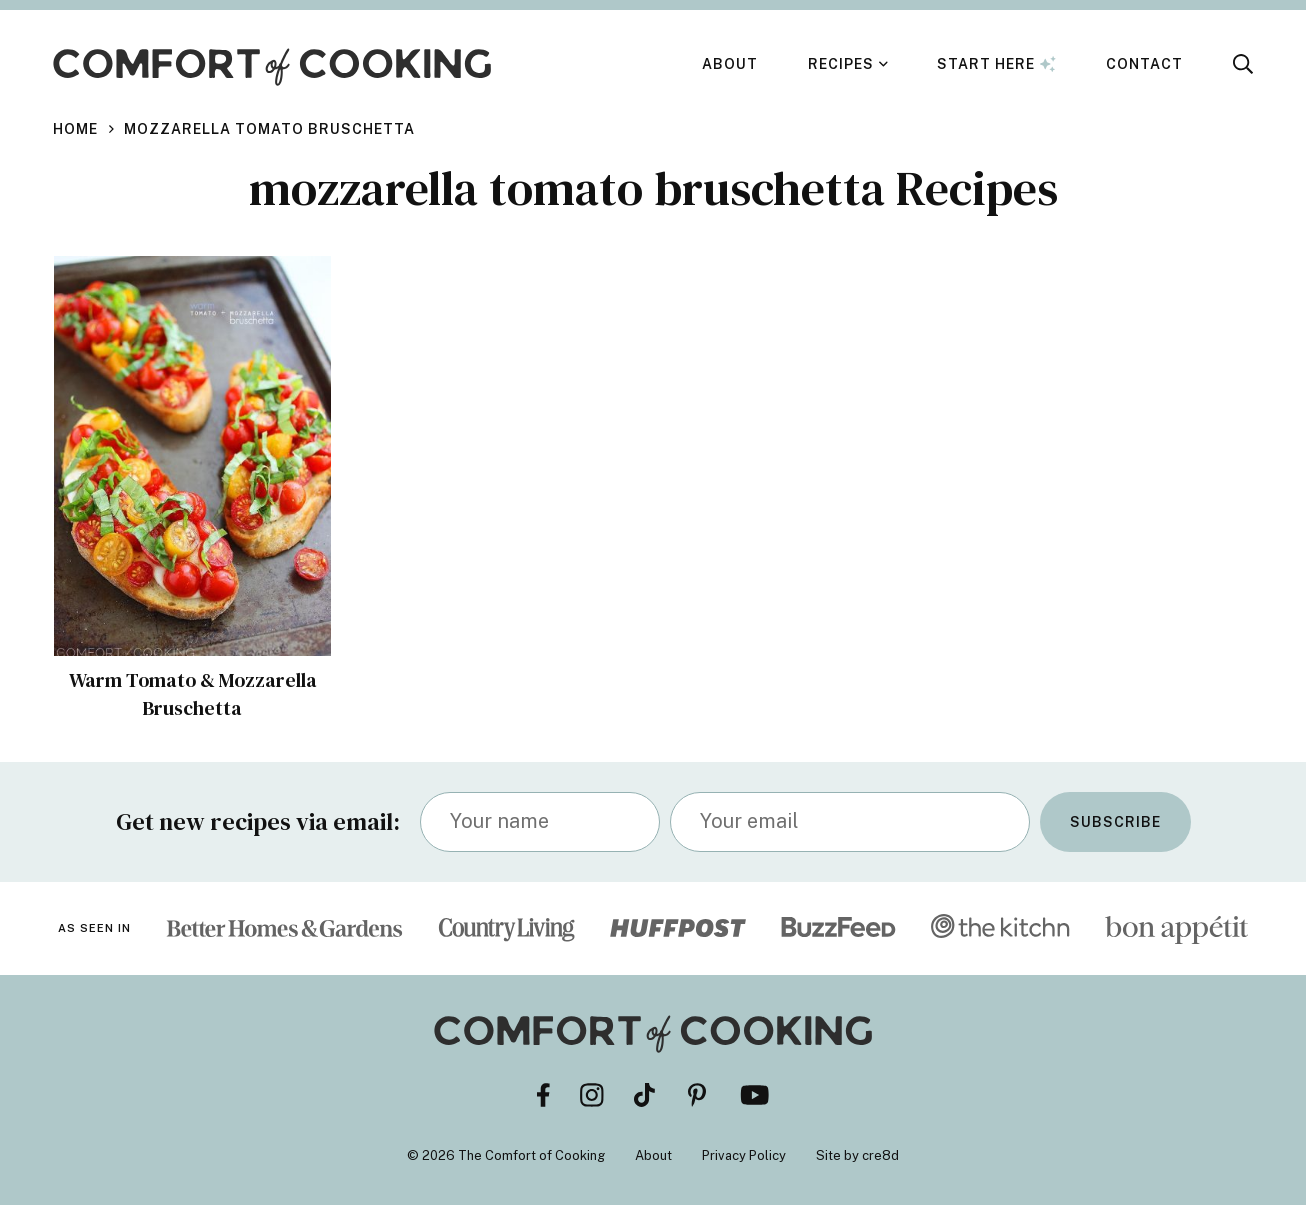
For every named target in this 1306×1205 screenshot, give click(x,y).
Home (75, 129)
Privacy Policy (744, 1155)
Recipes (841, 64)
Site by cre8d (857, 1155)
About (730, 64)
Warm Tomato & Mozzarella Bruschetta (193, 694)
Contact (1144, 64)
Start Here (996, 64)
